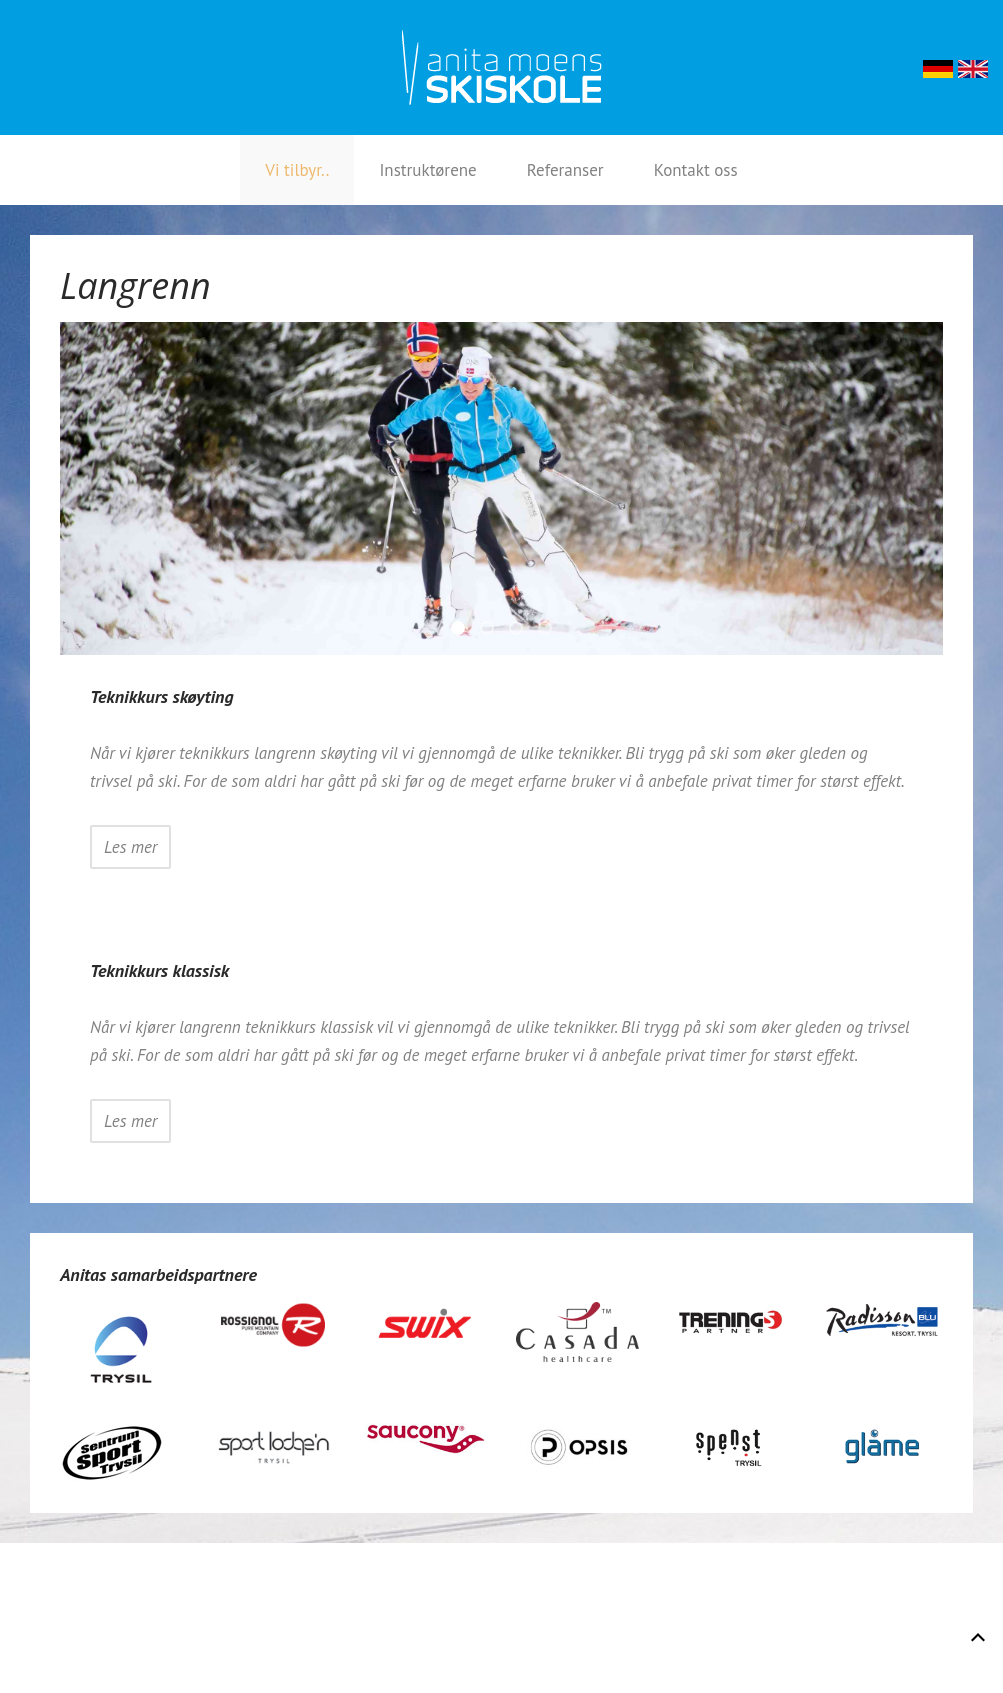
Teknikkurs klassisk (159, 970)
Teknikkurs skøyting (162, 696)
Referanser (565, 170)
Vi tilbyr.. (297, 170)
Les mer (130, 847)
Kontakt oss (696, 170)
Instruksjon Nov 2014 (493, 630)
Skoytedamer (551, 630)
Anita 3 (464, 630)
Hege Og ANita (522, 630)
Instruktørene (427, 170)
